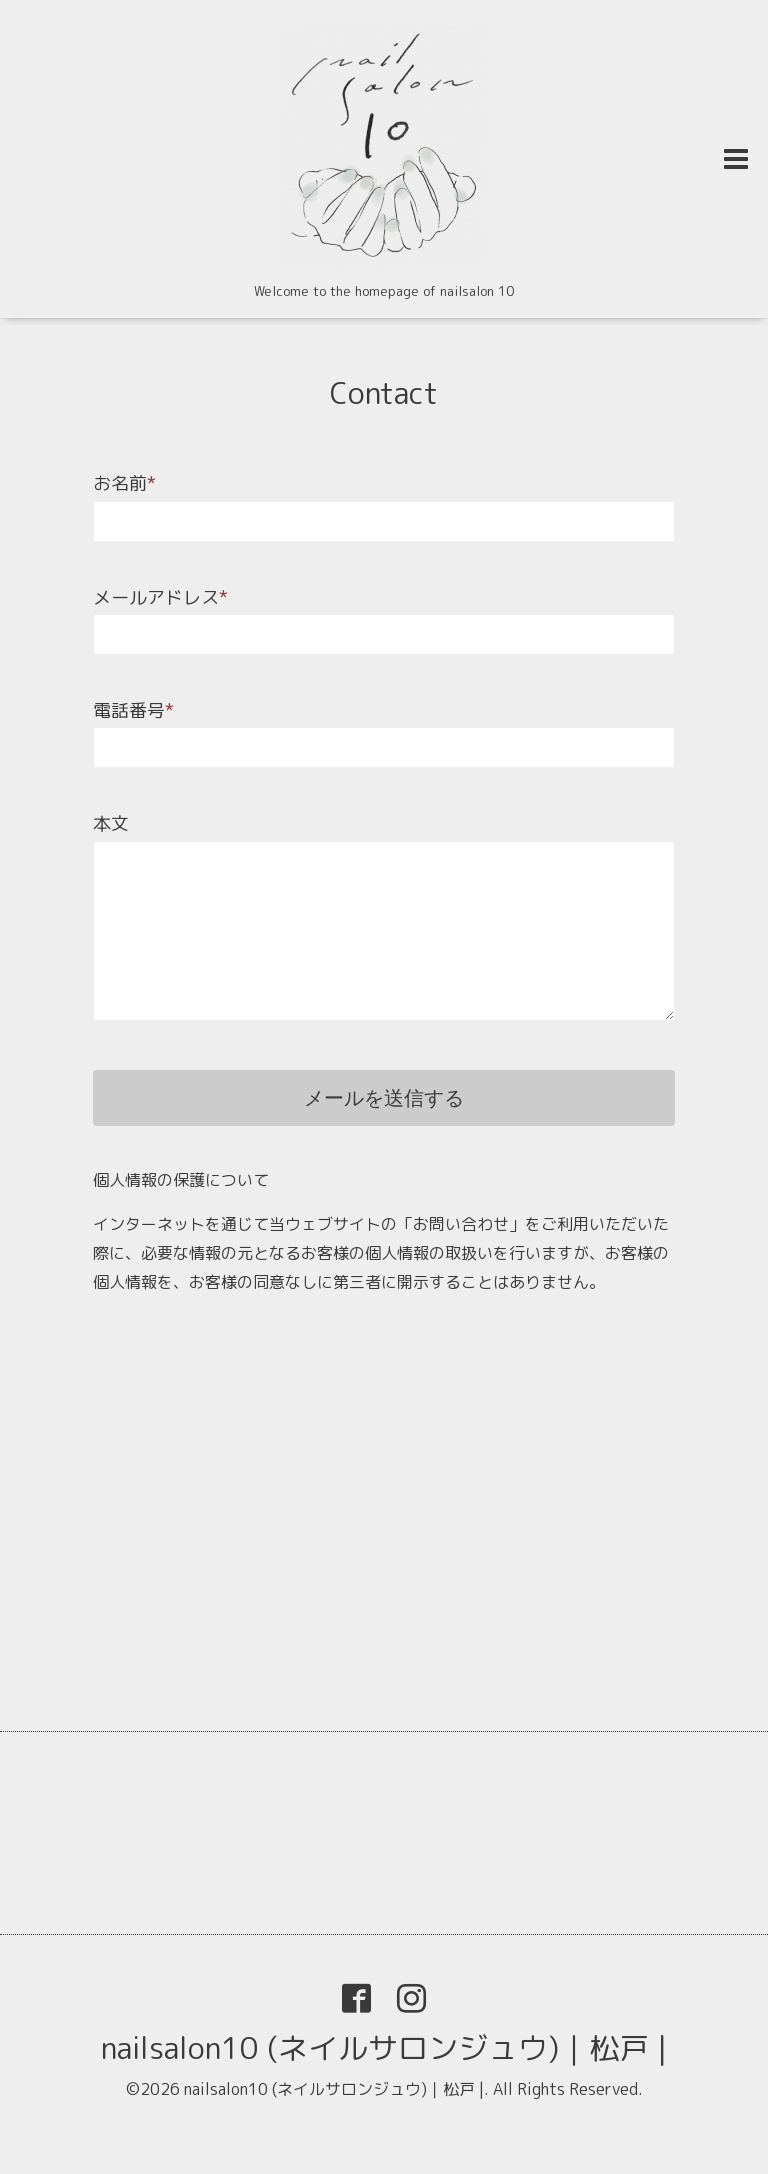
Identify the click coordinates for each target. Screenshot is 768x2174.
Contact (384, 393)
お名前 (124, 483)
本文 (111, 823)
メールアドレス (160, 597)
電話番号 (133, 710)
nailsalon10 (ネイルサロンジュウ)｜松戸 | (384, 2048)
